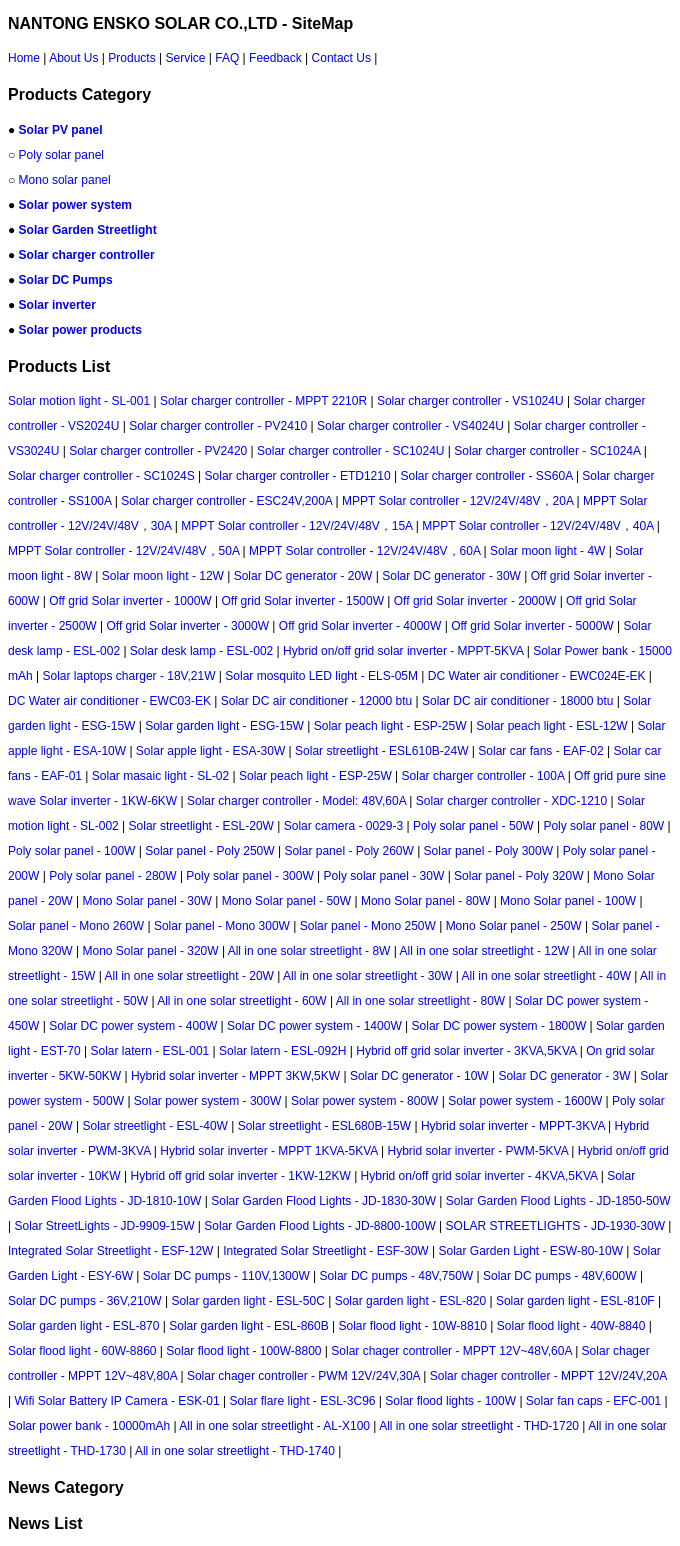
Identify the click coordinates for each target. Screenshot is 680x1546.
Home (24, 58)
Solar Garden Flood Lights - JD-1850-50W (558, 1201)
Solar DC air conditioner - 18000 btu (517, 701)
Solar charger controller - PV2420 (158, 451)
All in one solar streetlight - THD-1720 (479, 1426)
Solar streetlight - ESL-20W (201, 826)
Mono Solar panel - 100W (568, 901)
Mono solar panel (65, 180)
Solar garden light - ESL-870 (83, 1326)
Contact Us (341, 58)
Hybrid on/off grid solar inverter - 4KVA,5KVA (479, 1176)
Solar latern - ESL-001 (150, 1051)
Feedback (275, 58)
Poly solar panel (61, 155)
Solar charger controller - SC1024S (101, 476)
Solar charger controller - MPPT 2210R (263, 401)
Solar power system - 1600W (525, 1101)
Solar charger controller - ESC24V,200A (226, 501)
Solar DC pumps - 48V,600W (560, 1276)
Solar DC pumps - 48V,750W (397, 1276)
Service (185, 58)
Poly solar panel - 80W (603, 826)
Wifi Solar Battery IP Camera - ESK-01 (116, 1401)
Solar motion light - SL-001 (79, 401)
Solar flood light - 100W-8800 (243, 1351)
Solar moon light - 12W (163, 576)
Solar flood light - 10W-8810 (412, 1326)
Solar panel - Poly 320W (518, 876)
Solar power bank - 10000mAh (89, 1426)
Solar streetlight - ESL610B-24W (381, 751)
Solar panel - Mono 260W (76, 926)
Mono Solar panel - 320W (151, 951)
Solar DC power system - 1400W (314, 1026)
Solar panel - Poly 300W (488, 851)
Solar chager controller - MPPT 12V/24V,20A (548, 1376)
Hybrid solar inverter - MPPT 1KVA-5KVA (268, 1151)
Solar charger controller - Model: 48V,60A (296, 801)
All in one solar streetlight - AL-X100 (274, 1426)
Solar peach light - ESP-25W (390, 726)
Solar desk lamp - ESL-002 (201, 651)
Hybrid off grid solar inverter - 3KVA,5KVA (466, 1051)
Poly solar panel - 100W (71, 851)
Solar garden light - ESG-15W (224, 726)
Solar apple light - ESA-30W (210, 751)
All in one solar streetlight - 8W (309, 951)
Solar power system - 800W (364, 1101)
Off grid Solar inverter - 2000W (475, 601)
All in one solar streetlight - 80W (420, 1001)
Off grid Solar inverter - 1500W (302, 601)
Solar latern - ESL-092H (282, 1051)
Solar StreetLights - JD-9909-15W (104, 1226)
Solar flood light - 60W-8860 (82, 1351)
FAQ (227, 58)
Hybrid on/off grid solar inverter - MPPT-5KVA (403, 651)
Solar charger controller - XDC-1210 (511, 801)
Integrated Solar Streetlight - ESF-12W (110, 1251)
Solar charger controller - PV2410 (218, 426)
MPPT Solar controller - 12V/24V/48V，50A (123, 551)
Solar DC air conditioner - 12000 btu (316, 701)
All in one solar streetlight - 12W (484, 951)
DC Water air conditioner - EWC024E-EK (537, 676)
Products (131, 58)
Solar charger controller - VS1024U (470, 401)
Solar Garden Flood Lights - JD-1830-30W (323, 1201)
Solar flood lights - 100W (450, 1401)
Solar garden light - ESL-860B (248, 1326)
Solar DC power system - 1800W (499, 1026)
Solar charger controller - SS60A (486, 476)
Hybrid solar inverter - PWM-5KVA (477, 1151)
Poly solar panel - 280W (112, 876)
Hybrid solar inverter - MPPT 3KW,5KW (235, 1076)
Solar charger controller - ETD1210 (298, 476)
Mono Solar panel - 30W (147, 901)
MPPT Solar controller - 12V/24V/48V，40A (537, 526)
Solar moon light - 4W (547, 551)
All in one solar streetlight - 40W (546, 976)
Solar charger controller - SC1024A (547, 451)
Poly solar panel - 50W (473, 826)
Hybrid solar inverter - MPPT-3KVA (513, 1126)
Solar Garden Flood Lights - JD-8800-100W (319, 1226)
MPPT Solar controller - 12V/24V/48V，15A (296, 526)
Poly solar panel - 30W (384, 876)
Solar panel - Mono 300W (222, 926)
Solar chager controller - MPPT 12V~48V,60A (451, 1351)
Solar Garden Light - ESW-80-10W (530, 1251)
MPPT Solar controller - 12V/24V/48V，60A (364, 551)
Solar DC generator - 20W (303, 576)
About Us (73, 58)
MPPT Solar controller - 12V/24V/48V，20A (457, 501)
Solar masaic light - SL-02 (160, 776)
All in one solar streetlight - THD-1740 (235, 1451)
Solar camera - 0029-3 (343, 826)
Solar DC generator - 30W (451, 576)
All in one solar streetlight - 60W (241, 1001)
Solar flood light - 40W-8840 (571, 1326)
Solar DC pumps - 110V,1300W (226, 1276)
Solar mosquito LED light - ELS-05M (321, 676)
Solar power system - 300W (207, 1101)
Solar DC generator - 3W (564, 1076)
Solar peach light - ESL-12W (551, 726)
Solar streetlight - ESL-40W (155, 1126)
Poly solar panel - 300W (249, 876)
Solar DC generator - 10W (419, 1076)
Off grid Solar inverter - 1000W (130, 601)
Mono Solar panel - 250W (514, 926)
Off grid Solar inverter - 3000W (188, 626)
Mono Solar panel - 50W (286, 901)
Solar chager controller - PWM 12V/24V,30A (303, 1376)
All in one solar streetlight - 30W (367, 976)
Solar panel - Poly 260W (348, 851)
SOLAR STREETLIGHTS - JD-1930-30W (555, 1226)
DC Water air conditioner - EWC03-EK (109, 701)
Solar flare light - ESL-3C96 (302, 1401)
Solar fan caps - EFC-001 (593, 1401)
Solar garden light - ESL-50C (247, 1301)
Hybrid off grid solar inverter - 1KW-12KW (241, 1176)
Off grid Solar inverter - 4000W (360, 626)
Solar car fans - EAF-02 (540, 751)
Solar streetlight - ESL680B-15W (324, 1126)
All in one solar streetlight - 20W (189, 976)
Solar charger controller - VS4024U (410, 426)
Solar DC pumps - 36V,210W (85, 1301)
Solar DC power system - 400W (133, 1026)
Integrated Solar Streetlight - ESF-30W (325, 1251)
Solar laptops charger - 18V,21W (128, 676)
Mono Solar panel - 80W (425, 901)
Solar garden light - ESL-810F (575, 1301)
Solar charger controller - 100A (483, 776)
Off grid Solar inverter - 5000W (532, 626)
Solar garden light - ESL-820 (410, 1301)
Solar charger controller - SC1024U (350, 451)
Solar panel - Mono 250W (368, 926)
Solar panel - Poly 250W (209, 851)
